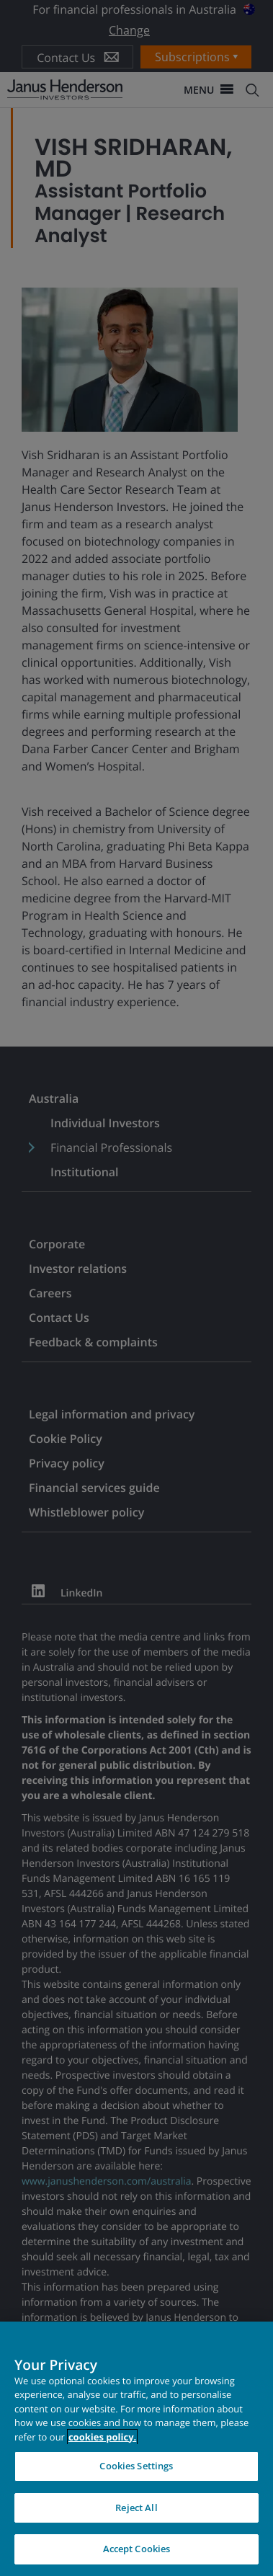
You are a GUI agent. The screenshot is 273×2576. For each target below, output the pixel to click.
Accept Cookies (137, 2548)
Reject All (136, 2507)
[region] (136, 2449)
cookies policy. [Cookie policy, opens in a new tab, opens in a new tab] (102, 2436)
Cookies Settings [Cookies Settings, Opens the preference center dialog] (136, 2465)
